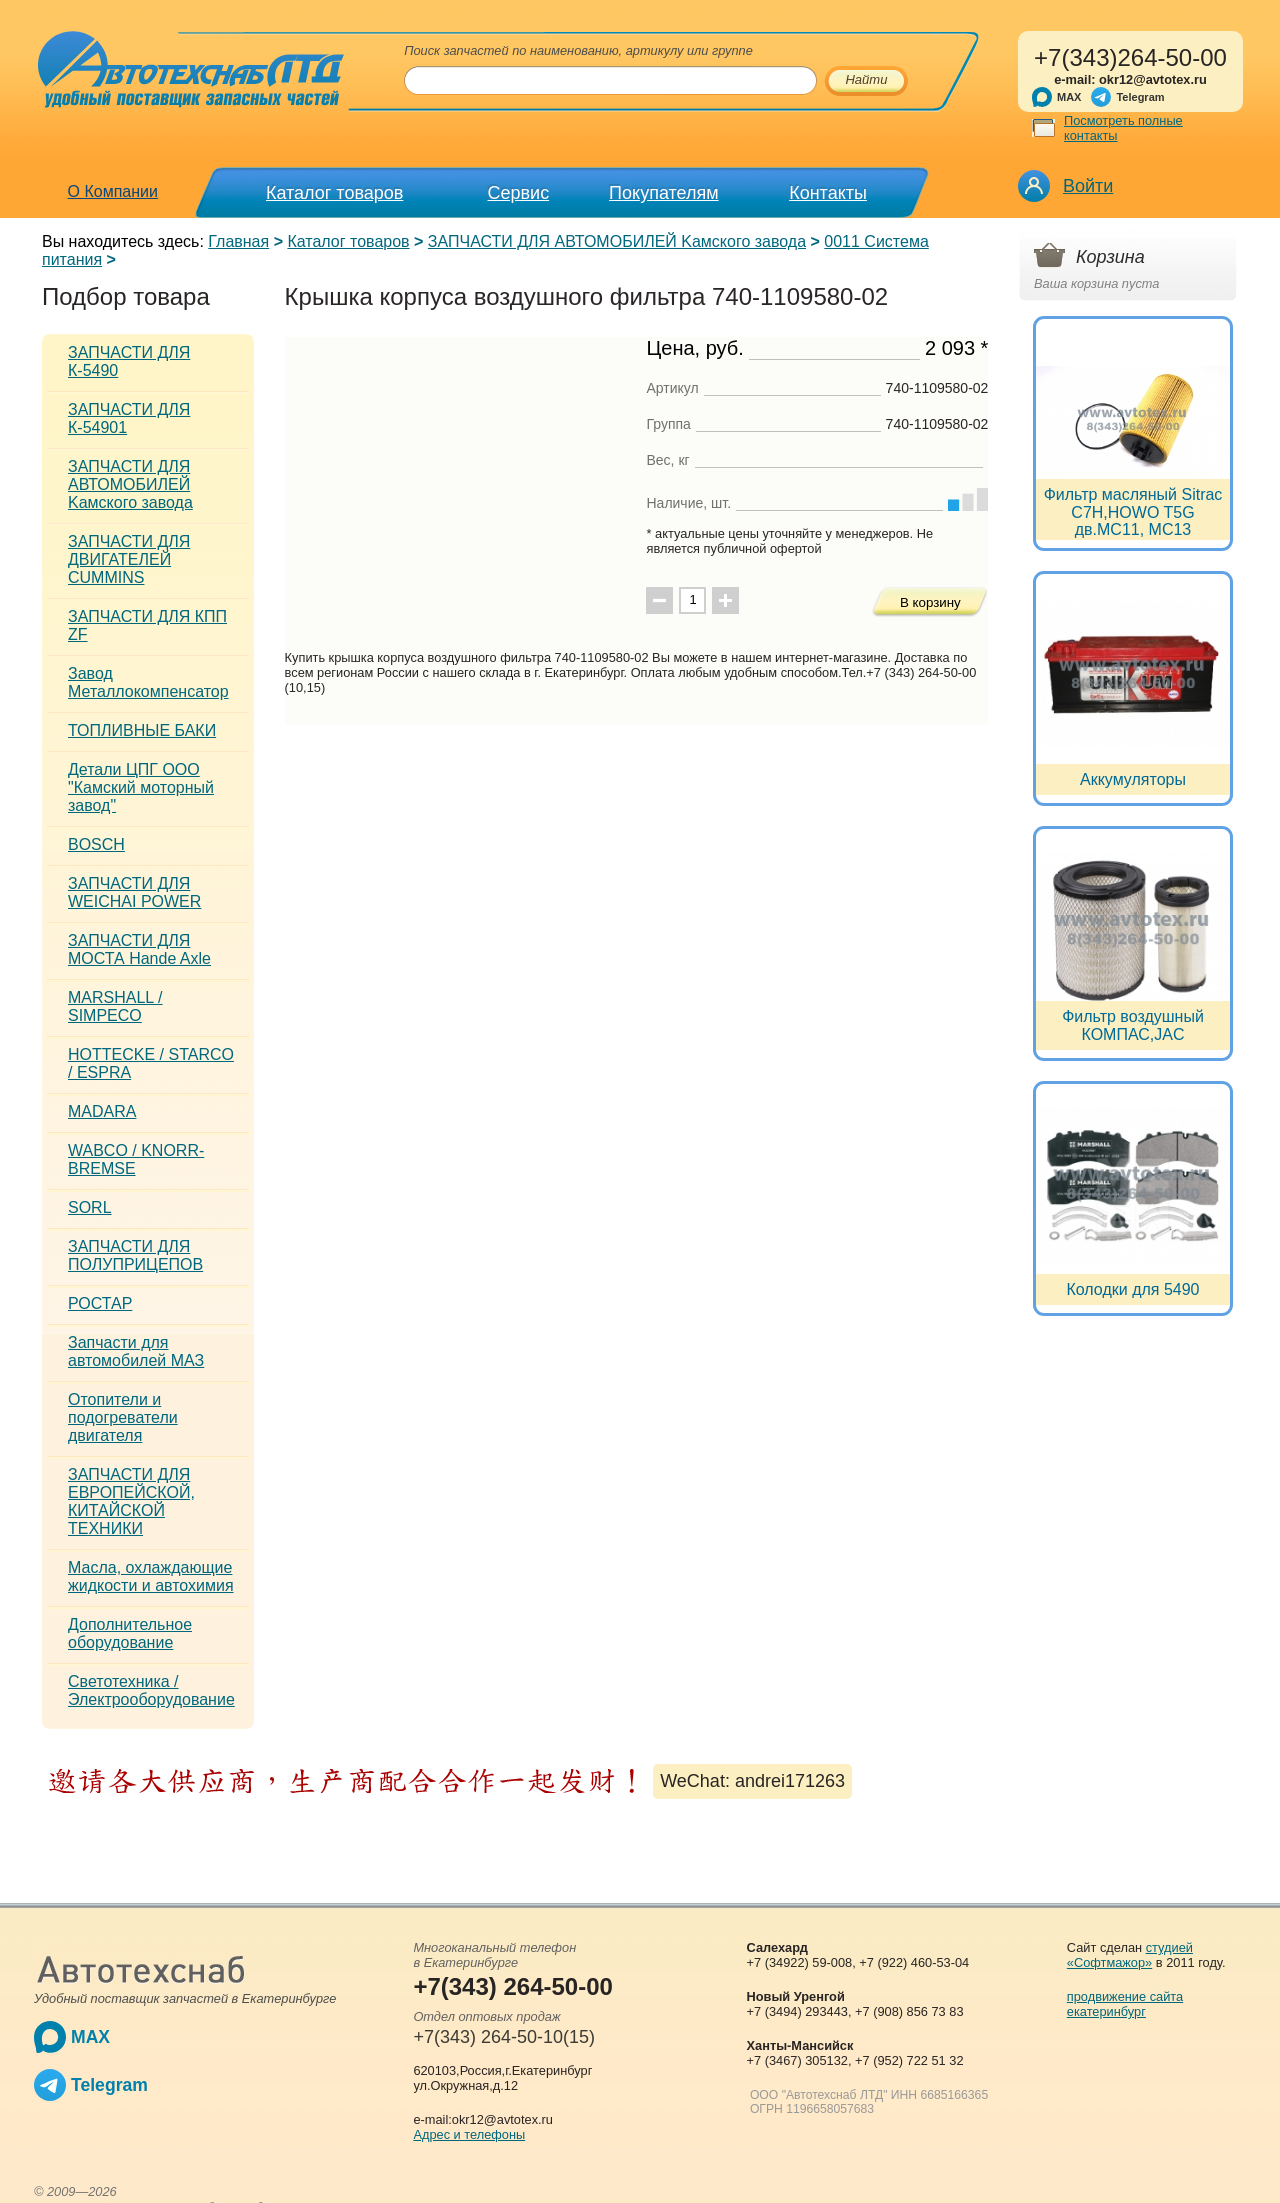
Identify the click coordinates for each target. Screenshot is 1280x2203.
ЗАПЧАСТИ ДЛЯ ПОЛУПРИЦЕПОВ (135, 1255)
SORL (90, 1207)
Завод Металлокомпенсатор (148, 682)
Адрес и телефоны (469, 2134)
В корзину (930, 602)
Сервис (519, 193)
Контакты (828, 193)
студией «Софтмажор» (1130, 1955)
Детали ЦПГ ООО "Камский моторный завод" (141, 787)
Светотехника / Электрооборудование (151, 1690)
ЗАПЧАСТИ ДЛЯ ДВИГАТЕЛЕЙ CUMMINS (129, 559)
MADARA (102, 1111)
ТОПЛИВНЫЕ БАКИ (142, 730)
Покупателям (663, 193)
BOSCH (96, 844)
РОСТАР (100, 1303)
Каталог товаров (334, 193)
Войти (1088, 186)
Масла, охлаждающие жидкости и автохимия (151, 1576)
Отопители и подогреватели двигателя (123, 1417)
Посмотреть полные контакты (1123, 128)
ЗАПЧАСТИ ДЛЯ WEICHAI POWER (134, 892)
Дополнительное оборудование (130, 1633)
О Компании (113, 191)
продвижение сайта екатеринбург (1125, 2004)
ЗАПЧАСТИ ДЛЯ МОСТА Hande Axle (139, 949)
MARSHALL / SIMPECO (115, 1006)
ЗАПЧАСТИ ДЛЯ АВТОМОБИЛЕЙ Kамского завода (617, 241)
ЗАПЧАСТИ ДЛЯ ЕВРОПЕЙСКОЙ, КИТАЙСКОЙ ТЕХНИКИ (131, 1501)
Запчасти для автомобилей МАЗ (136, 1351)
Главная (238, 241)
